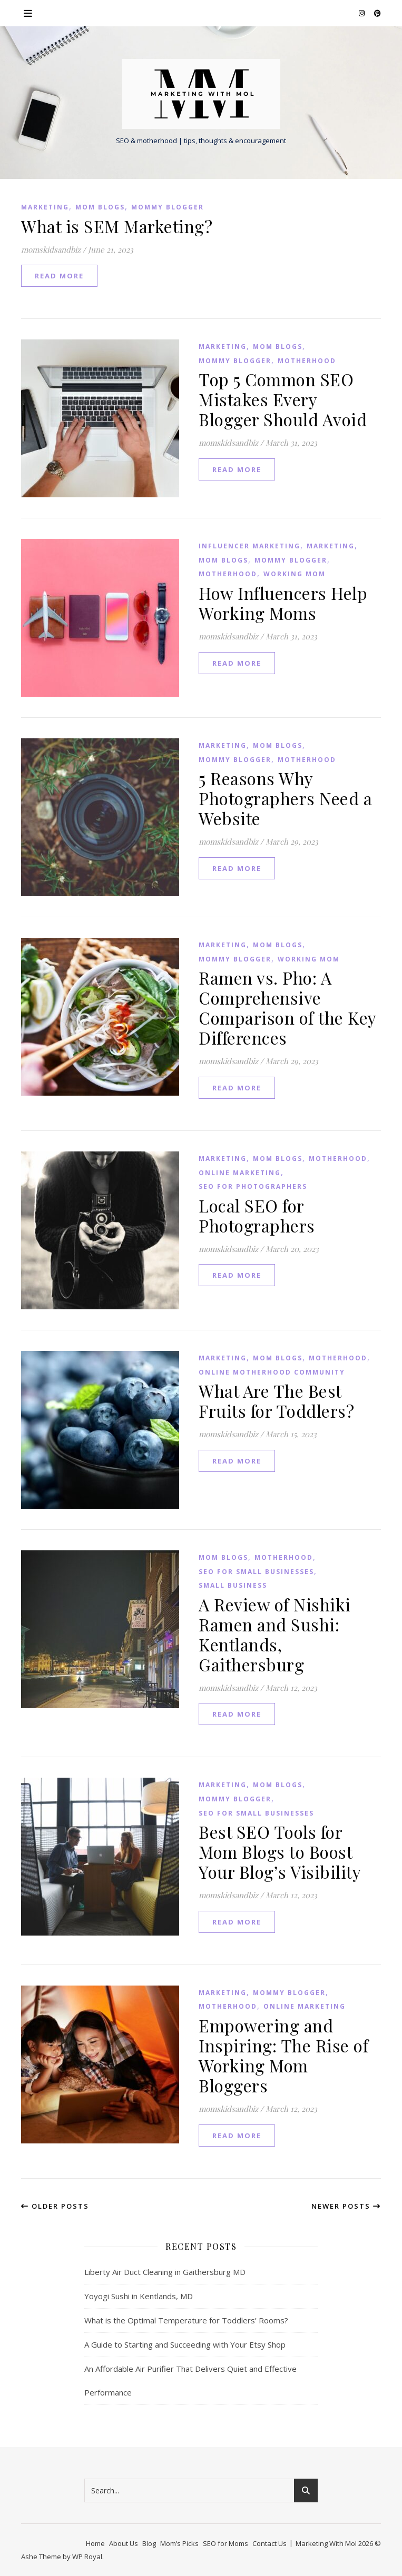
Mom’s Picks (179, 2543)
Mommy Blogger (167, 207)
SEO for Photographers (253, 1186)
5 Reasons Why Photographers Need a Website (285, 798)
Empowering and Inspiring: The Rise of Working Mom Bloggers (283, 2055)
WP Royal (87, 2556)
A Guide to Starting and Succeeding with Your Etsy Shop (185, 2344)
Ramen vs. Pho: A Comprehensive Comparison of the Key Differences (287, 1007)
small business (233, 1585)
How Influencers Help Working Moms (283, 603)
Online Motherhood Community (272, 1372)
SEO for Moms (225, 2543)
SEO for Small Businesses (256, 1571)
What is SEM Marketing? (116, 226)
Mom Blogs (100, 207)
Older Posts (55, 2206)
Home (95, 2543)
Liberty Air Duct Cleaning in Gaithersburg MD (165, 2272)
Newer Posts (346, 2206)
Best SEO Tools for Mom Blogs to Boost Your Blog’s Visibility (280, 1851)
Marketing (45, 207)
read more (59, 275)
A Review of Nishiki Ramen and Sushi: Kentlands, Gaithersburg (275, 1634)
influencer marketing (249, 546)
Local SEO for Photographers (257, 1215)
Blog (149, 2543)
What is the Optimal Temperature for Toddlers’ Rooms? (186, 2320)
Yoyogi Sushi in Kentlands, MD (138, 2296)
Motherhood (307, 360)
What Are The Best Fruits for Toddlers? (276, 1400)
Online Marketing (240, 1172)
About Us (123, 2543)
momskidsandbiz (51, 249)
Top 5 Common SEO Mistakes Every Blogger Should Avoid (283, 399)
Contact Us (269, 2543)
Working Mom (294, 573)
